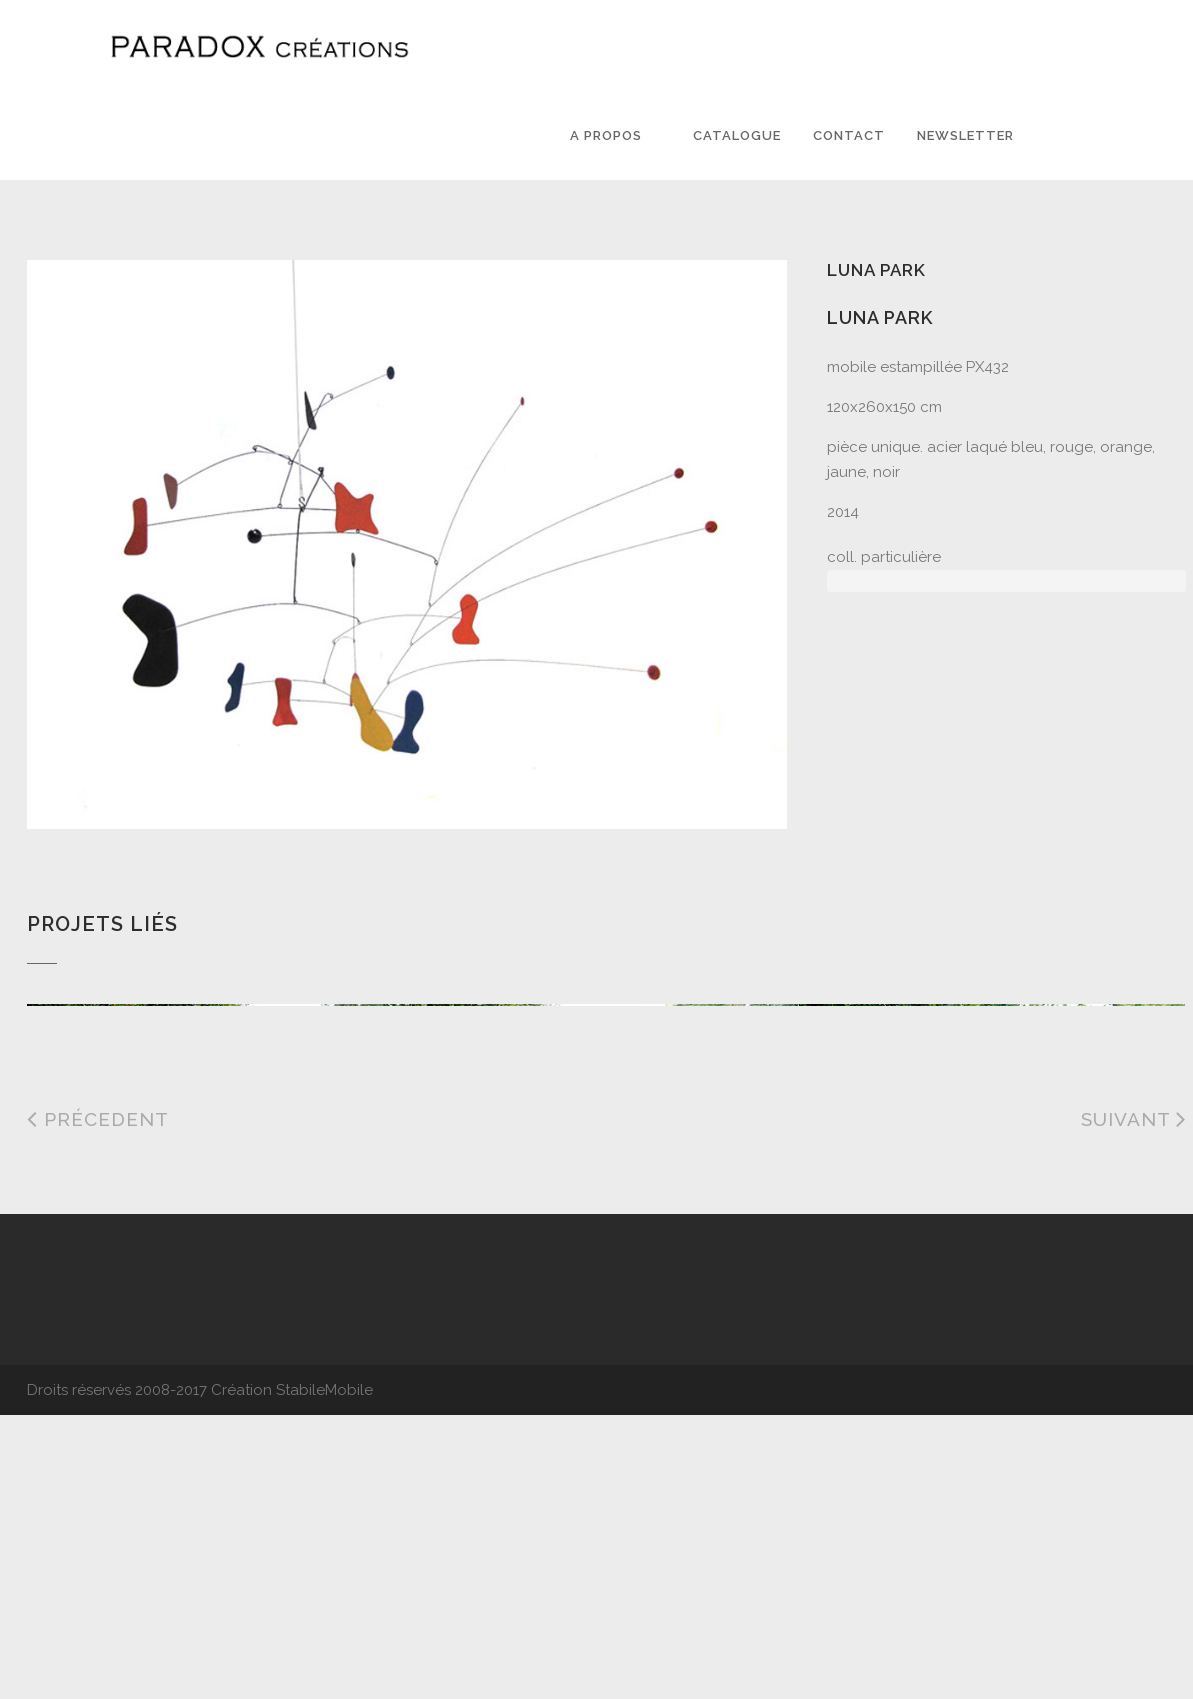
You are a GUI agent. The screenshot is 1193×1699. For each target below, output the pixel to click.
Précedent (98, 1408)
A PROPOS (606, 135)
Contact (849, 135)
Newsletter (965, 135)
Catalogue (737, 135)
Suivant (1134, 1408)
